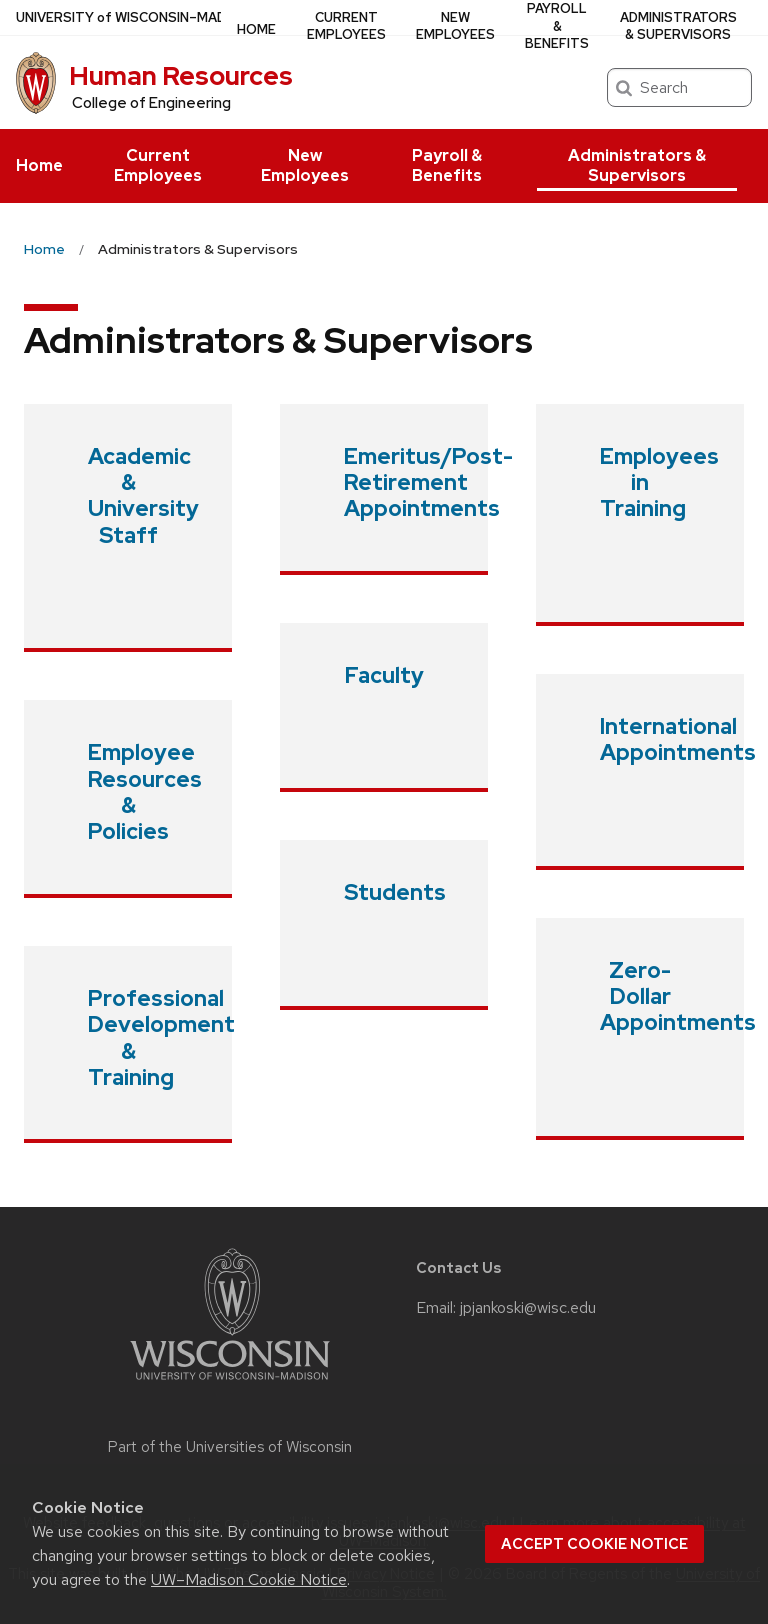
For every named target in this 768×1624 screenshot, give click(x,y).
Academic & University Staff (143, 496)
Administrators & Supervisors (637, 165)
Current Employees (158, 165)
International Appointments (678, 739)
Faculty (384, 675)
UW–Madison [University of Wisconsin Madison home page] (137, 17)
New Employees (305, 165)
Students (395, 892)
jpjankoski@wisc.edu (528, 1308)
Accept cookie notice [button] (594, 1544)
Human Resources (181, 76)
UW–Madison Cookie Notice (249, 1579)
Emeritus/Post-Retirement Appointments (428, 483)
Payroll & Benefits (447, 165)
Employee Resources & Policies (145, 792)
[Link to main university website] (230, 1383)
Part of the (230, 1447)
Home (39, 165)
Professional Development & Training (161, 1038)
